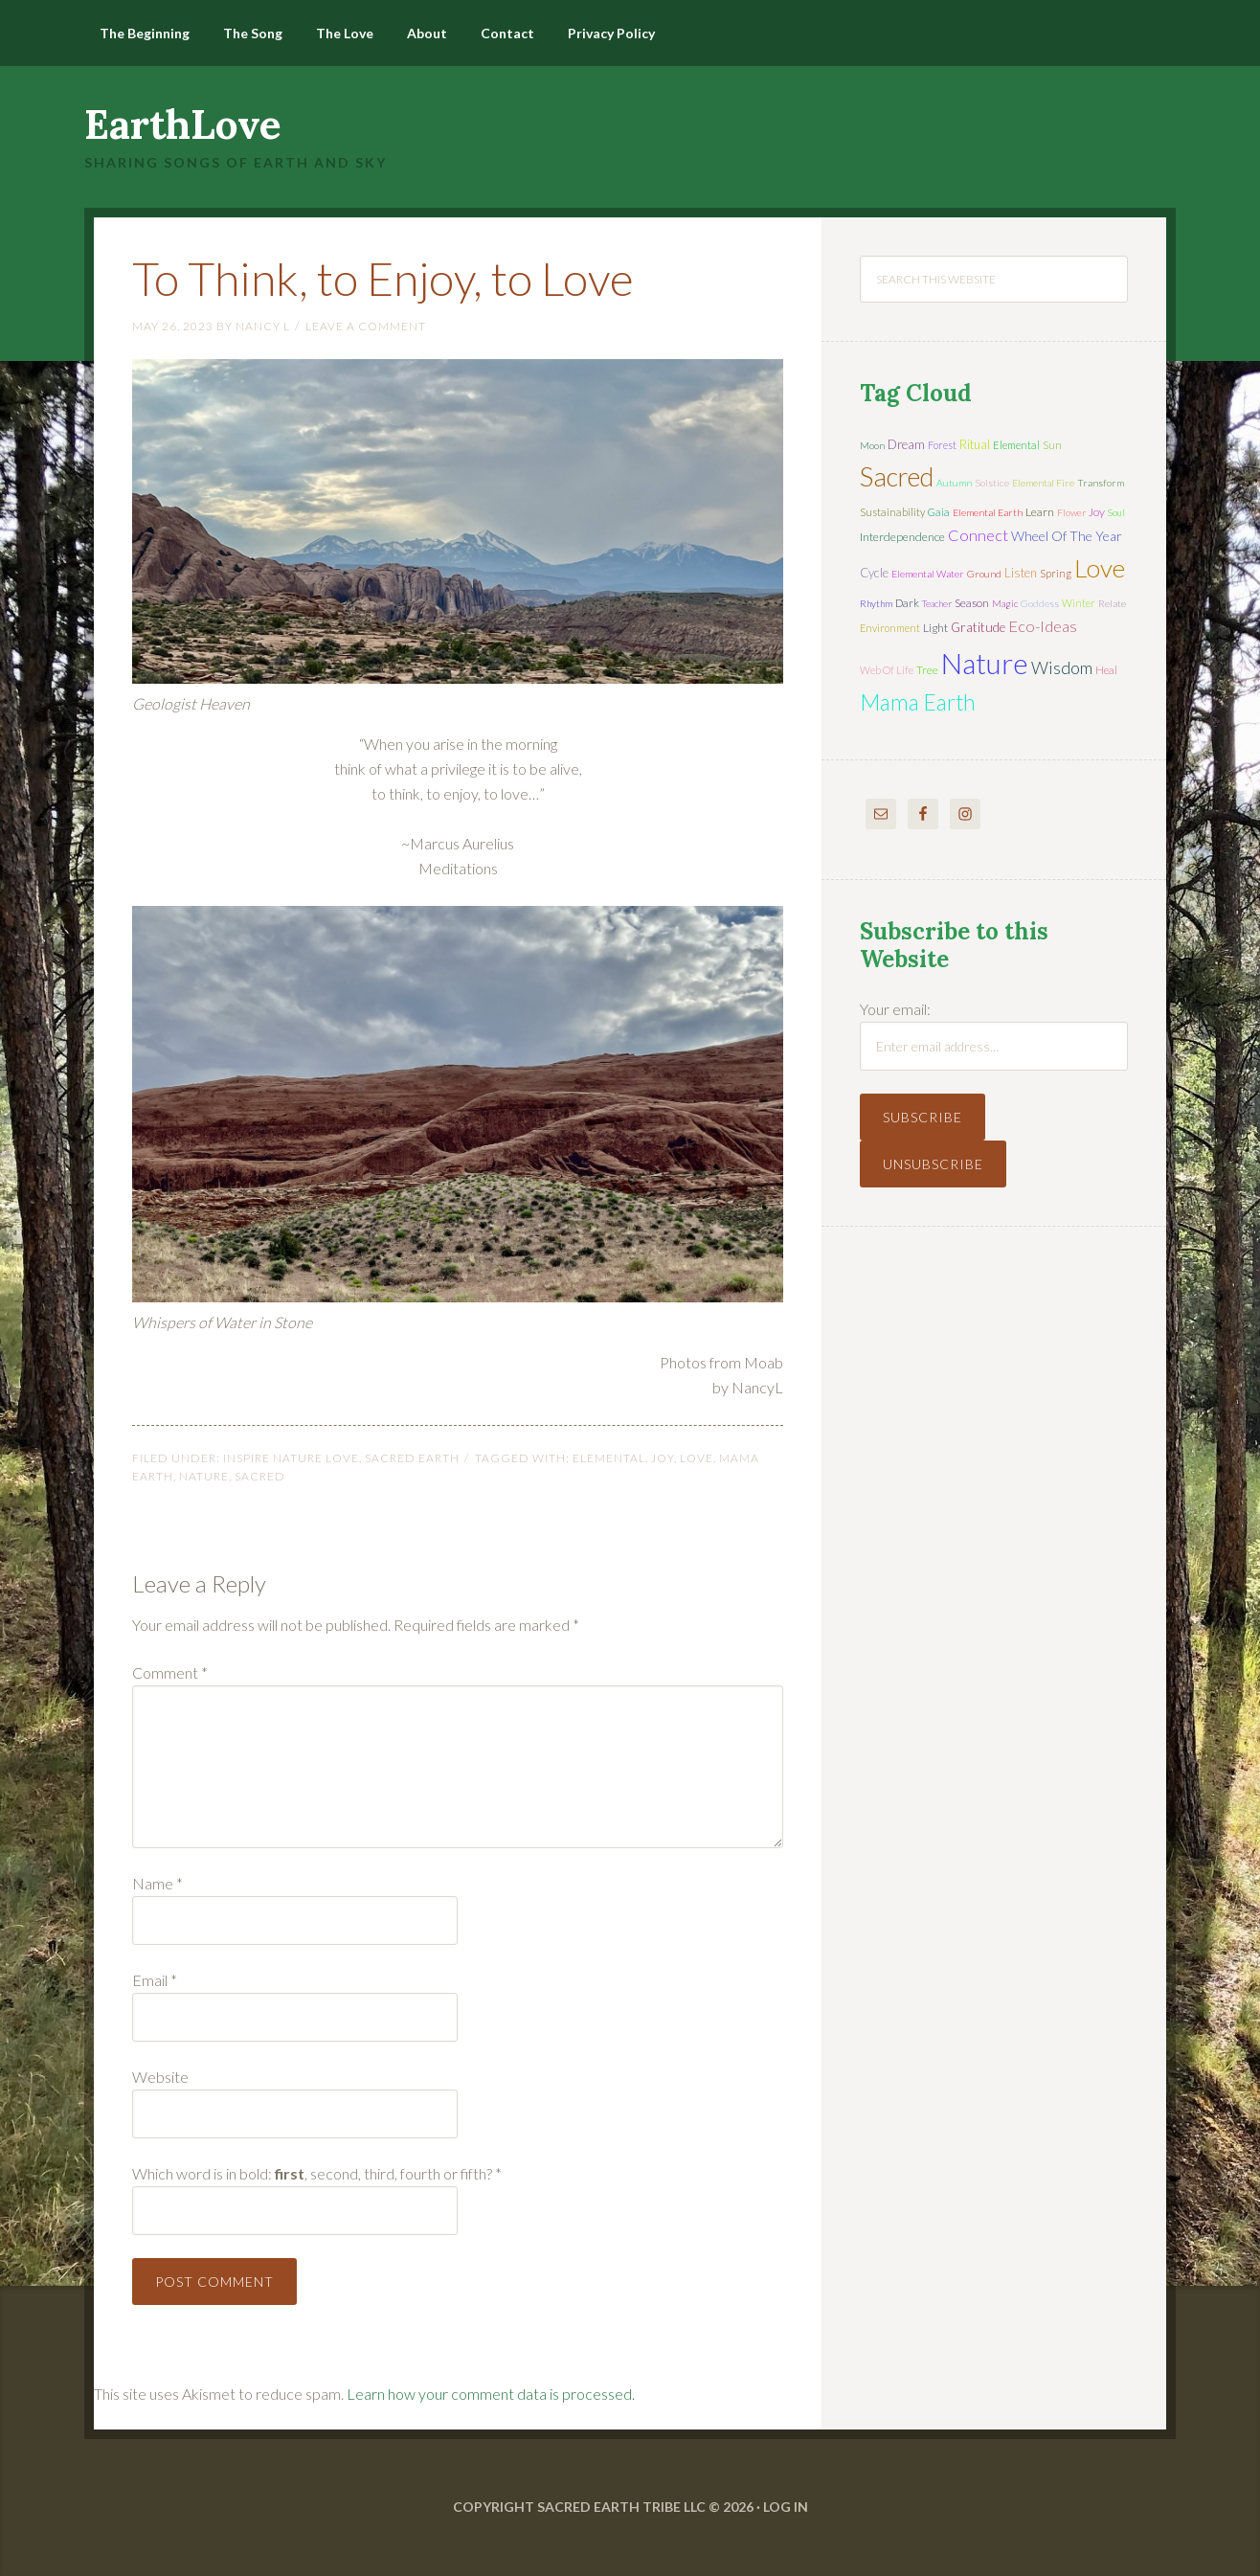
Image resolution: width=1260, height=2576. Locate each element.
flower (1071, 512)
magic (1005, 603)
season (972, 603)
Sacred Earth (412, 1458)
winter (1078, 603)
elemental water (927, 573)
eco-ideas (1042, 626)
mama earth (918, 702)
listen (1020, 572)
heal (1106, 670)
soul (1116, 512)
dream (906, 444)
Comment (170, 1672)
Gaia (939, 512)
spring (1055, 573)
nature (204, 1476)
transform (1100, 482)
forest (942, 445)
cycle (874, 572)
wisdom (1061, 667)
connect (978, 535)
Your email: (895, 1009)
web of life (886, 670)
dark (907, 603)
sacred (260, 1476)
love (696, 1458)
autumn (954, 482)
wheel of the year (1066, 536)
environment (890, 627)
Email (154, 1980)
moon (872, 445)
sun (1052, 445)
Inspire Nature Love (291, 1458)
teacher (937, 603)
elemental (609, 1458)
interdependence (902, 537)
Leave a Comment (365, 326)
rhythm (876, 603)
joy (662, 1458)
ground (984, 573)
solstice (992, 482)
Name (157, 1883)
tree (927, 670)
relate (1112, 603)
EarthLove (182, 124)
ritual (974, 444)
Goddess (1040, 603)
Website (160, 2077)
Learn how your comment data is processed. (491, 2393)
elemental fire (1043, 482)
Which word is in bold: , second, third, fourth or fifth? (317, 2173)
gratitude (978, 627)
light (935, 628)
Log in (785, 2506)
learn (1039, 512)
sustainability (892, 512)
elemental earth (988, 512)
